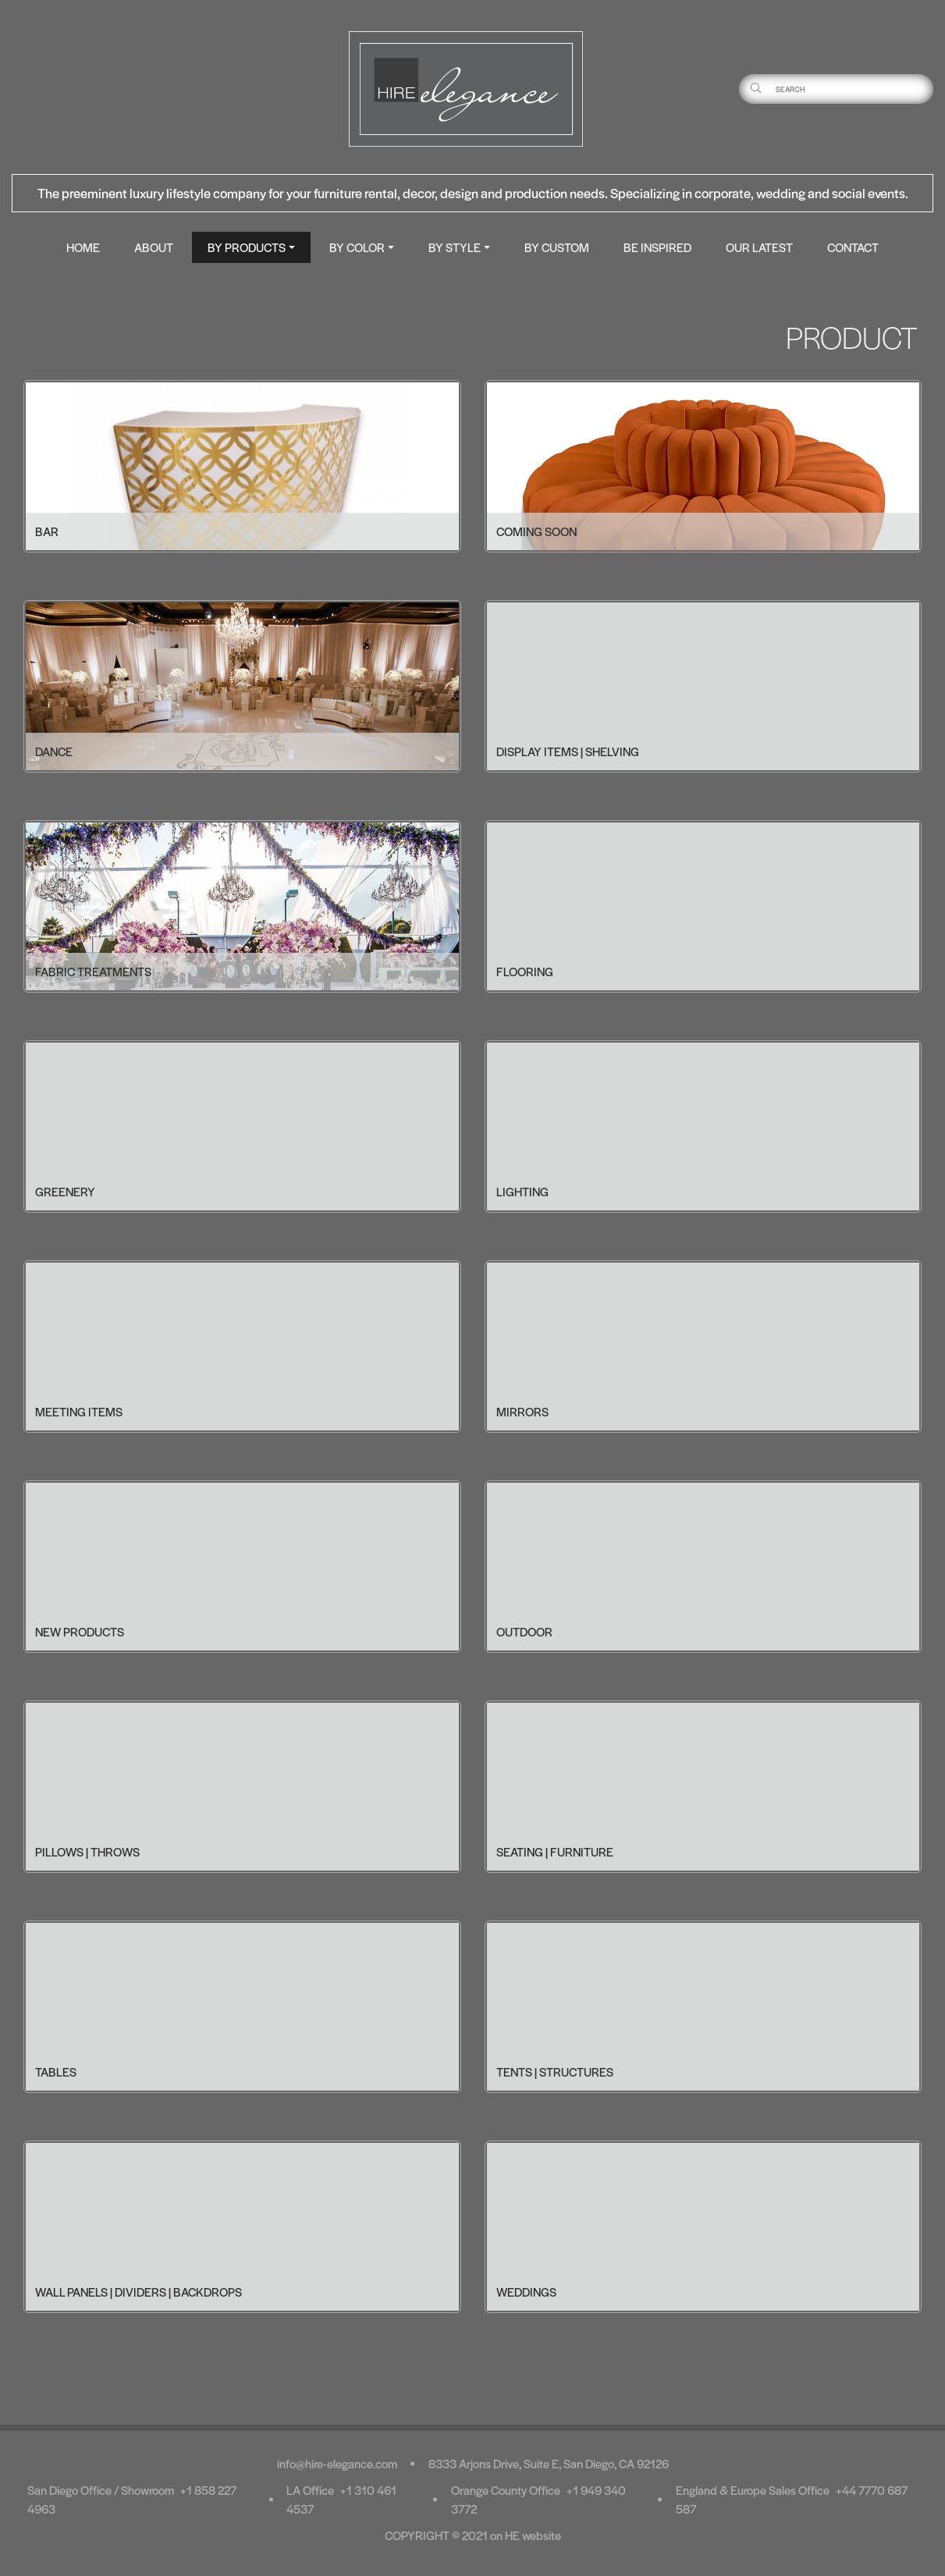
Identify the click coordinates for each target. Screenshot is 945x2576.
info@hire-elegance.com (337, 2463)
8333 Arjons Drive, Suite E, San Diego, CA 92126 (548, 2463)
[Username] (852, 89)
